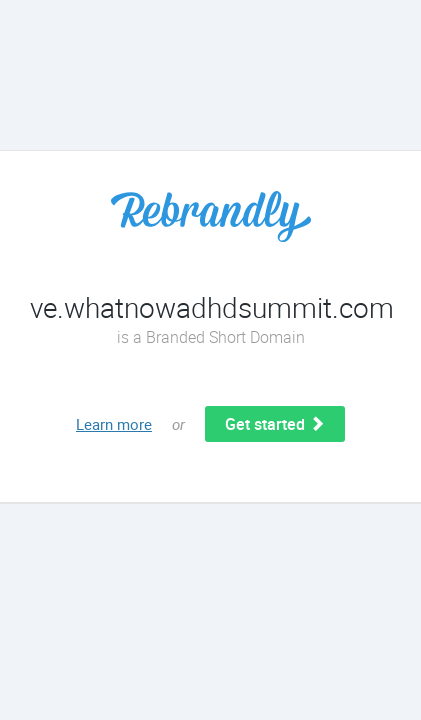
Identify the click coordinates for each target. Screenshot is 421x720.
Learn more (114, 424)
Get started (275, 424)
